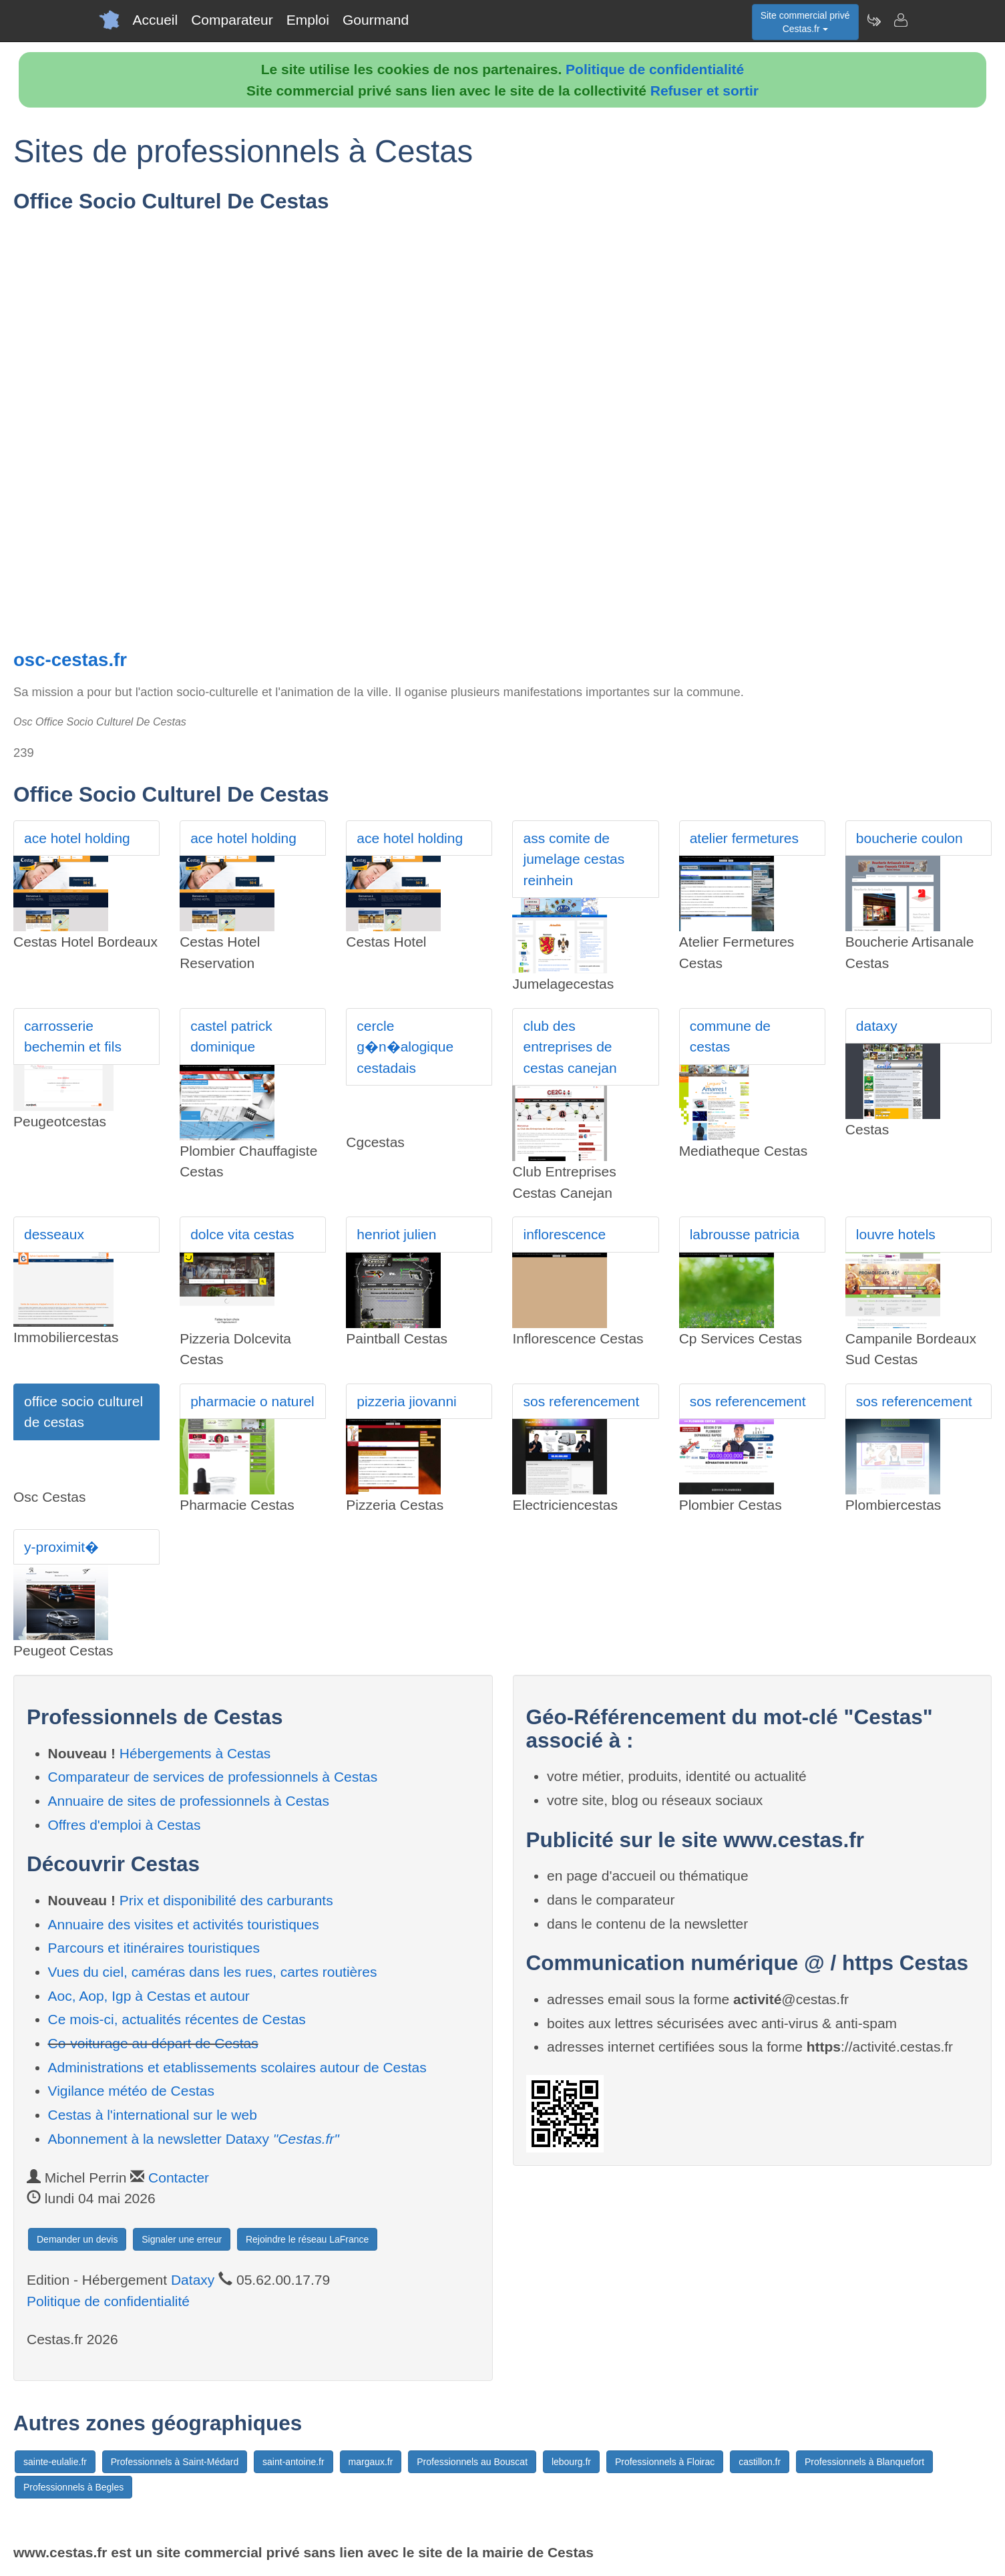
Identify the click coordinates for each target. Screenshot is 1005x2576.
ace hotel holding (77, 838)
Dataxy (192, 2279)
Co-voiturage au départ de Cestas (153, 2043)
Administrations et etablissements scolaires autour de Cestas (237, 2067)
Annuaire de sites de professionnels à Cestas (188, 1800)
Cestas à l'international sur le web (152, 2114)
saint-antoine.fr (293, 2461)
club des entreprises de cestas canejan (569, 1047)
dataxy (876, 1025)
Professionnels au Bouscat (472, 2461)
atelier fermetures (744, 838)
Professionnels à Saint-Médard (174, 2461)
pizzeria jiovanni (406, 1401)
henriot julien (396, 1234)
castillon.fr (760, 2461)
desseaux (54, 1234)
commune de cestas (730, 1036)
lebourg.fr (571, 2461)
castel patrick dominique (231, 1036)
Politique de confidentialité (655, 69)
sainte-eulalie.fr (55, 2461)
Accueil (155, 19)
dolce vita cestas (242, 1234)
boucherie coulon (909, 838)
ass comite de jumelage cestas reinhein (573, 859)
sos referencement (581, 1401)
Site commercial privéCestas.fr (805, 22)
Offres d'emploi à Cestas (124, 1824)
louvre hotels (896, 1234)
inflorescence (564, 1234)
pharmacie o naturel (252, 1401)
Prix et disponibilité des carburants (226, 1900)
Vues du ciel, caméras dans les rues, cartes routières (212, 1971)
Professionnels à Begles (73, 2487)
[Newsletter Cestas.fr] (873, 20)
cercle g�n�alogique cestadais (405, 1047)
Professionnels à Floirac (665, 2461)
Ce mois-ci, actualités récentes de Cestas (177, 2019)
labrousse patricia (745, 1234)
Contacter (178, 2177)
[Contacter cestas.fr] (900, 20)
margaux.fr (371, 2461)
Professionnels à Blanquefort (864, 2461)
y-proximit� (61, 1547)
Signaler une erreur (182, 2239)
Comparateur (232, 19)
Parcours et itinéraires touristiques (154, 1947)
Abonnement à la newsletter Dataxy (193, 2138)
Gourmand (376, 19)
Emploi (307, 19)
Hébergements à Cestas (195, 1753)
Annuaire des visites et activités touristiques (183, 1924)
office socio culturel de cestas (83, 1412)
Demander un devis (77, 2239)
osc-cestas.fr (70, 659)
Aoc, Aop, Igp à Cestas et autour (149, 1995)
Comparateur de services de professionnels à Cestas (213, 1776)
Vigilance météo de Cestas (131, 2090)
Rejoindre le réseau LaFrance (307, 2239)
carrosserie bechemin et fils (73, 1036)
